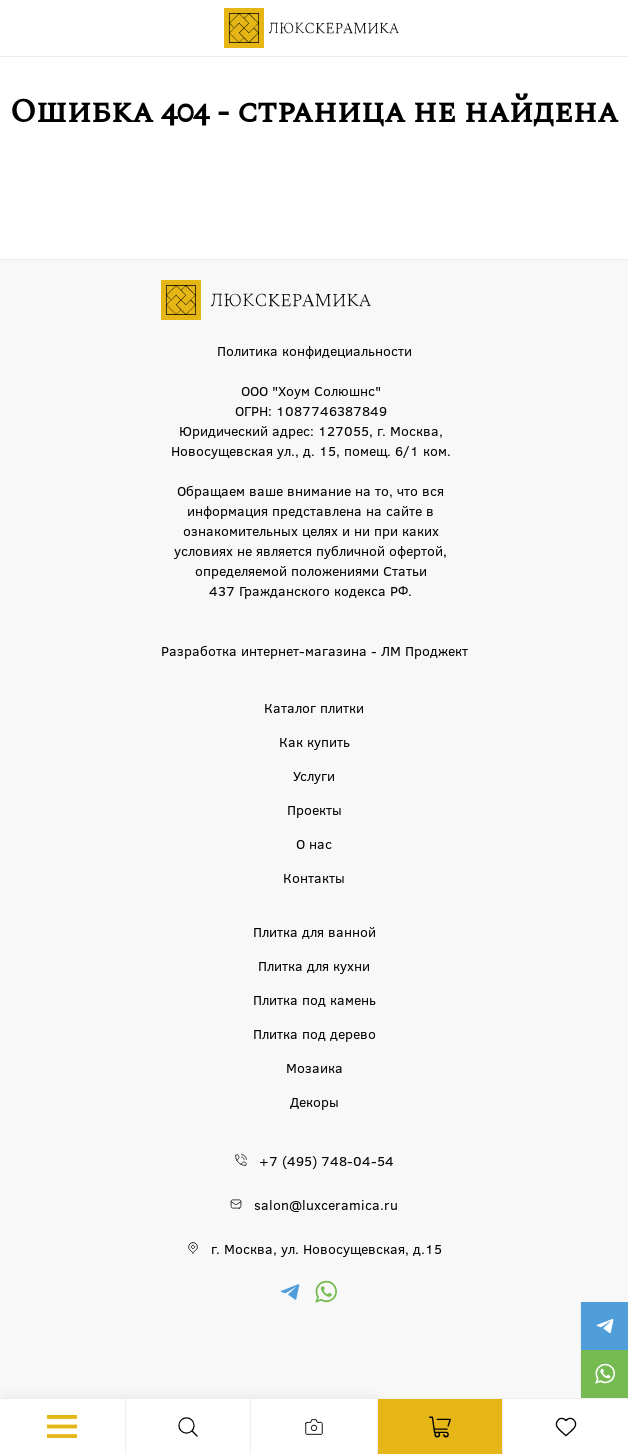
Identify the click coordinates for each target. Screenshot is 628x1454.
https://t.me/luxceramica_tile (604, 1326)
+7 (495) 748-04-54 (326, 1160)
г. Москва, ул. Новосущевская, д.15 (326, 1248)
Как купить (314, 741)
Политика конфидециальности (314, 350)
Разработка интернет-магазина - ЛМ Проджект (314, 650)
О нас (314, 843)
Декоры (314, 1101)
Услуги (314, 775)
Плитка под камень (314, 999)
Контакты (314, 877)
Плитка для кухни (314, 965)
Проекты (314, 809)
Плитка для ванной (314, 931)
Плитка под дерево (314, 1033)
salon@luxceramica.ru (326, 1204)
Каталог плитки (314, 707)
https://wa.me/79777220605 (604, 1374)
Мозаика (314, 1067)
